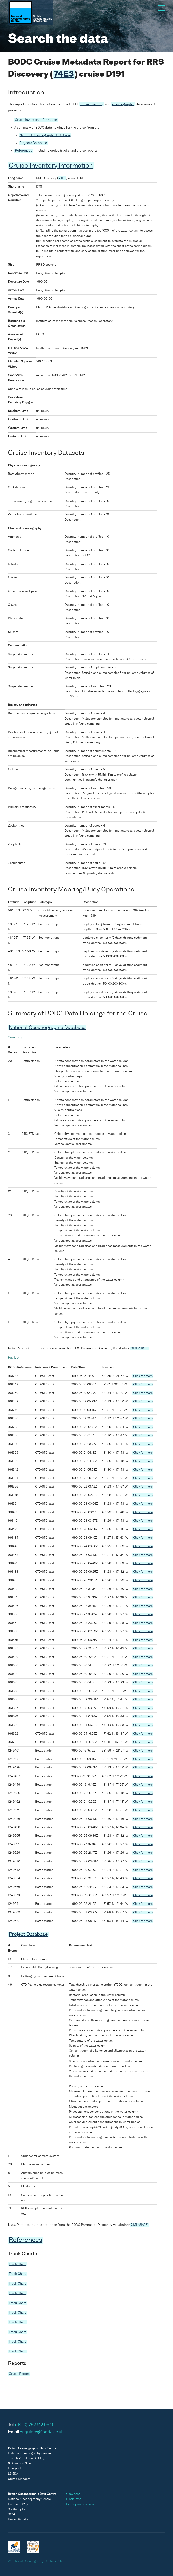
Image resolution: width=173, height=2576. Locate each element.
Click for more (143, 1376)
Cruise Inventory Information (36, 120)
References (23, 150)
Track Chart (17, 2264)
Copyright (73, 2494)
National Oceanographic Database (45, 135)
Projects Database (33, 143)
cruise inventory (91, 104)
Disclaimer (73, 2499)
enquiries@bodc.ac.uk (42, 2432)
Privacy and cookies (80, 2504)
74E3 (64, 75)
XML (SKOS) (139, 1348)
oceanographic (123, 104)
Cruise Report (19, 2373)
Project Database (28, 1934)
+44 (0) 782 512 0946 (34, 2425)
